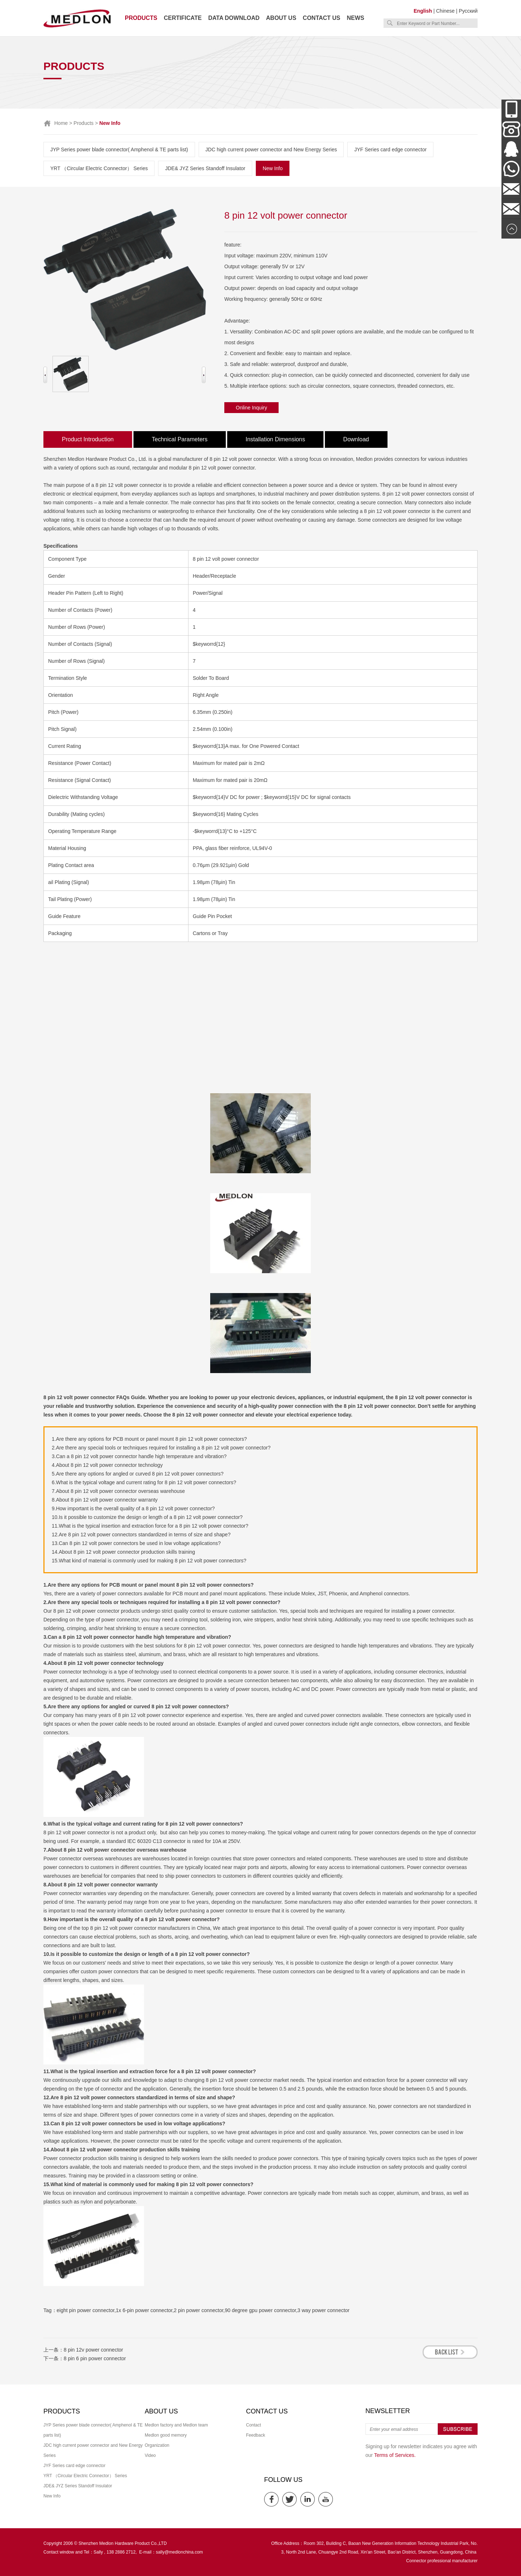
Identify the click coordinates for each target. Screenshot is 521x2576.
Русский (468, 11)
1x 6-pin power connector (144, 2310)
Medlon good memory (166, 2435)
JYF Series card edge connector (390, 149)
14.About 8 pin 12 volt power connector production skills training (123, 1552)
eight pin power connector (86, 2310)
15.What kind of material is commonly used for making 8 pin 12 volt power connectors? (149, 1560)
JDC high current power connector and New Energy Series (271, 149)
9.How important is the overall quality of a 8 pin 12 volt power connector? (133, 1508)
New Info (273, 168)
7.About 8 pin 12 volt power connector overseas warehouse (118, 1491)
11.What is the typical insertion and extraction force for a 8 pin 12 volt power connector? (150, 1526)
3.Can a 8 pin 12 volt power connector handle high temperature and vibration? (139, 1456)
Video (150, 2455)
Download (356, 439)
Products (141, 18)
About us (281, 18)
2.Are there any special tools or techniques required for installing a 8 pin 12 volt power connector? (161, 1448)
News (355, 18)
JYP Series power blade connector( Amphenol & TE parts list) (119, 149)
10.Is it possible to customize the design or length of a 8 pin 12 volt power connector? (147, 1517)
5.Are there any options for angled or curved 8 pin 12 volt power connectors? (138, 1474)
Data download (233, 18)
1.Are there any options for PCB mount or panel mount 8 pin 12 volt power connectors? (149, 1439)
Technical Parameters (180, 439)
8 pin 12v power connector (93, 2350)
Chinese (445, 11)
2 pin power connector (198, 2310)
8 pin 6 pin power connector (95, 2358)
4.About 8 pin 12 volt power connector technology (107, 1465)
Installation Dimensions (275, 439)
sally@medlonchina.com (179, 2552)
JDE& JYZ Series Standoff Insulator (205, 168)
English (423, 11)
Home (61, 123)
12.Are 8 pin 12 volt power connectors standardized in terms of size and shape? (141, 1534)
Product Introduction (88, 439)
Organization (157, 2445)
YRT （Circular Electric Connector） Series (99, 168)
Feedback (255, 2435)
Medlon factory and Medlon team (176, 2425)
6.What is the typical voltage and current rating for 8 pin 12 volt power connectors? (144, 1482)
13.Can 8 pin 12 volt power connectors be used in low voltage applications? (136, 1543)
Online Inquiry (251, 408)
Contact (253, 2425)
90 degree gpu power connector (260, 2310)
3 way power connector (323, 2310)
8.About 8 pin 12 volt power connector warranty (105, 1500)
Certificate (183, 18)
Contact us (321, 18)
